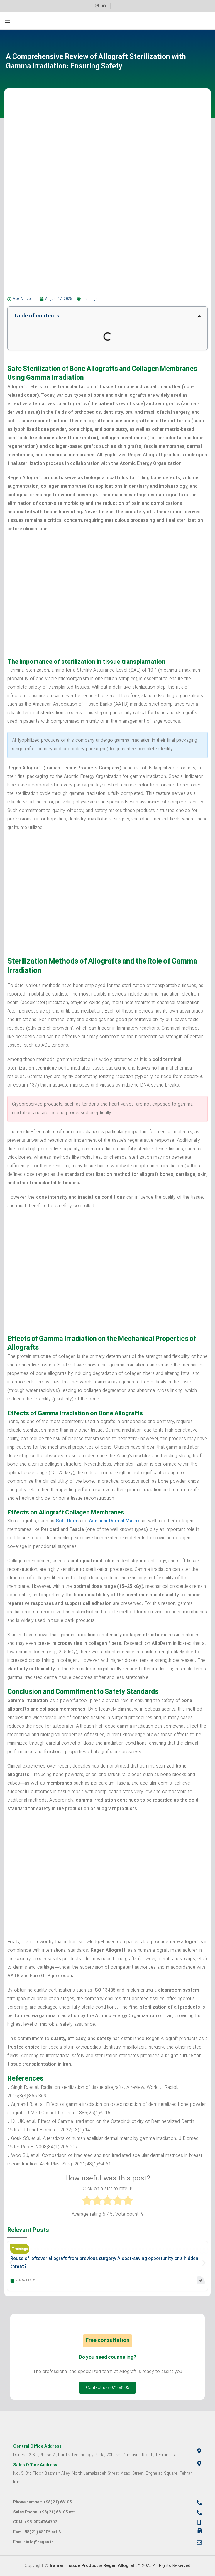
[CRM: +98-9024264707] (199, 2522)
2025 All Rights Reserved (120, 2565)
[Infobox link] (118, 6)
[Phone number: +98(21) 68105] (199, 2502)
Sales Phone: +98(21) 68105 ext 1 (45, 2512)
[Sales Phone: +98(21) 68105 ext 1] (199, 2512)
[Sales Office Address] (199, 2463)
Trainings (90, 299)
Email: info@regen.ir (33, 2542)
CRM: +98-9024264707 (35, 2522)
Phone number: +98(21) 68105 (42, 2502)
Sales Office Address (35, 2465)
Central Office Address (37, 2446)
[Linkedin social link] (103, 6)
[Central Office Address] (199, 2451)
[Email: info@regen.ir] (199, 2542)
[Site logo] (107, 20)
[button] (199, 316)
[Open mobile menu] (7, 20)
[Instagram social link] (96, 6)
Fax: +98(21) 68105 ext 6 (37, 2532)
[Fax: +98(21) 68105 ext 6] (199, 2530)
